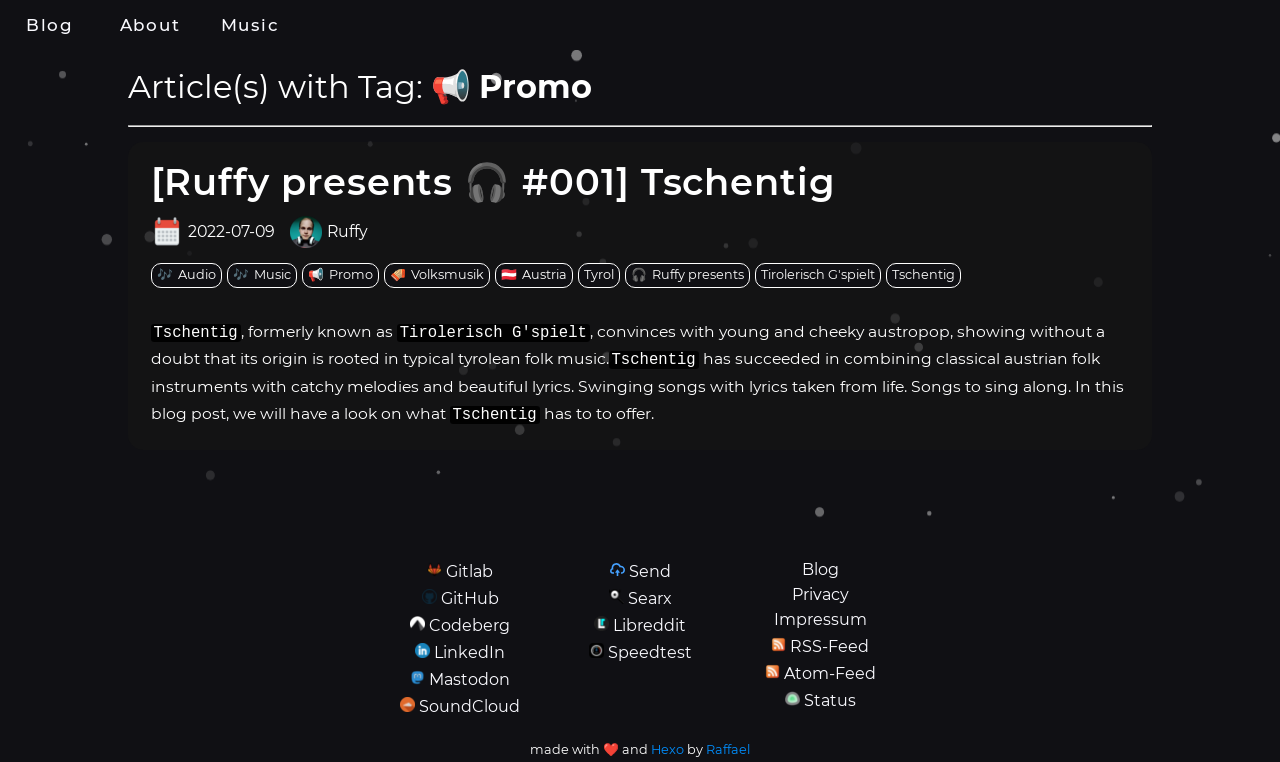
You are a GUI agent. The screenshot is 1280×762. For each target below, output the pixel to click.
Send (650, 571)
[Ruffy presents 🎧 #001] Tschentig (493, 181)
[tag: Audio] (186, 275)
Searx (650, 598)
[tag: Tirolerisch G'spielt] (818, 275)
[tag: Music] (262, 275)
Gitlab (469, 571)
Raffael (728, 749)
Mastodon (469, 679)
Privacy (820, 594)
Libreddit (649, 625)
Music (250, 25)
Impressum (820, 619)
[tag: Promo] (340, 275)
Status (830, 700)
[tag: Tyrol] (599, 275)
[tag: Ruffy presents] (687, 275)
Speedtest (650, 652)
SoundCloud (469, 706)
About (150, 25)
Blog (50, 25)
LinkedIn (469, 652)
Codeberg (469, 625)
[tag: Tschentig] (923, 275)
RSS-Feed (829, 646)
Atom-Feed (830, 673)
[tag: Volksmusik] (437, 275)
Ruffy (347, 232)
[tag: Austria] (534, 275)
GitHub (470, 598)
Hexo (667, 749)
